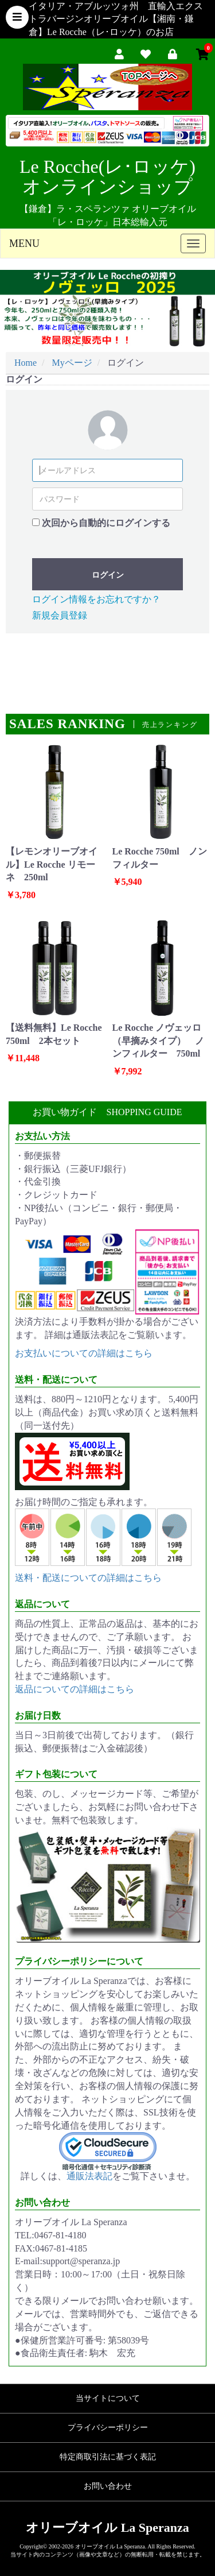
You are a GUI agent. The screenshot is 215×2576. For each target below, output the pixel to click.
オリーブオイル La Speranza (107, 2527)
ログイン (108, 574)
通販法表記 (89, 2176)
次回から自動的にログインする (106, 523)
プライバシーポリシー (108, 2427)
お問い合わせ (108, 2486)
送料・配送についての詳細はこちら (88, 1578)
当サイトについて (108, 2398)
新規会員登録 (59, 615)
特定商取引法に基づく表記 (108, 2457)
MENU (24, 243)
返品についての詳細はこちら (74, 1689)
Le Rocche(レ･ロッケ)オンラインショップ (107, 176)
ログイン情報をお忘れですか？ (96, 599)
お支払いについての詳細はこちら (84, 1353)
